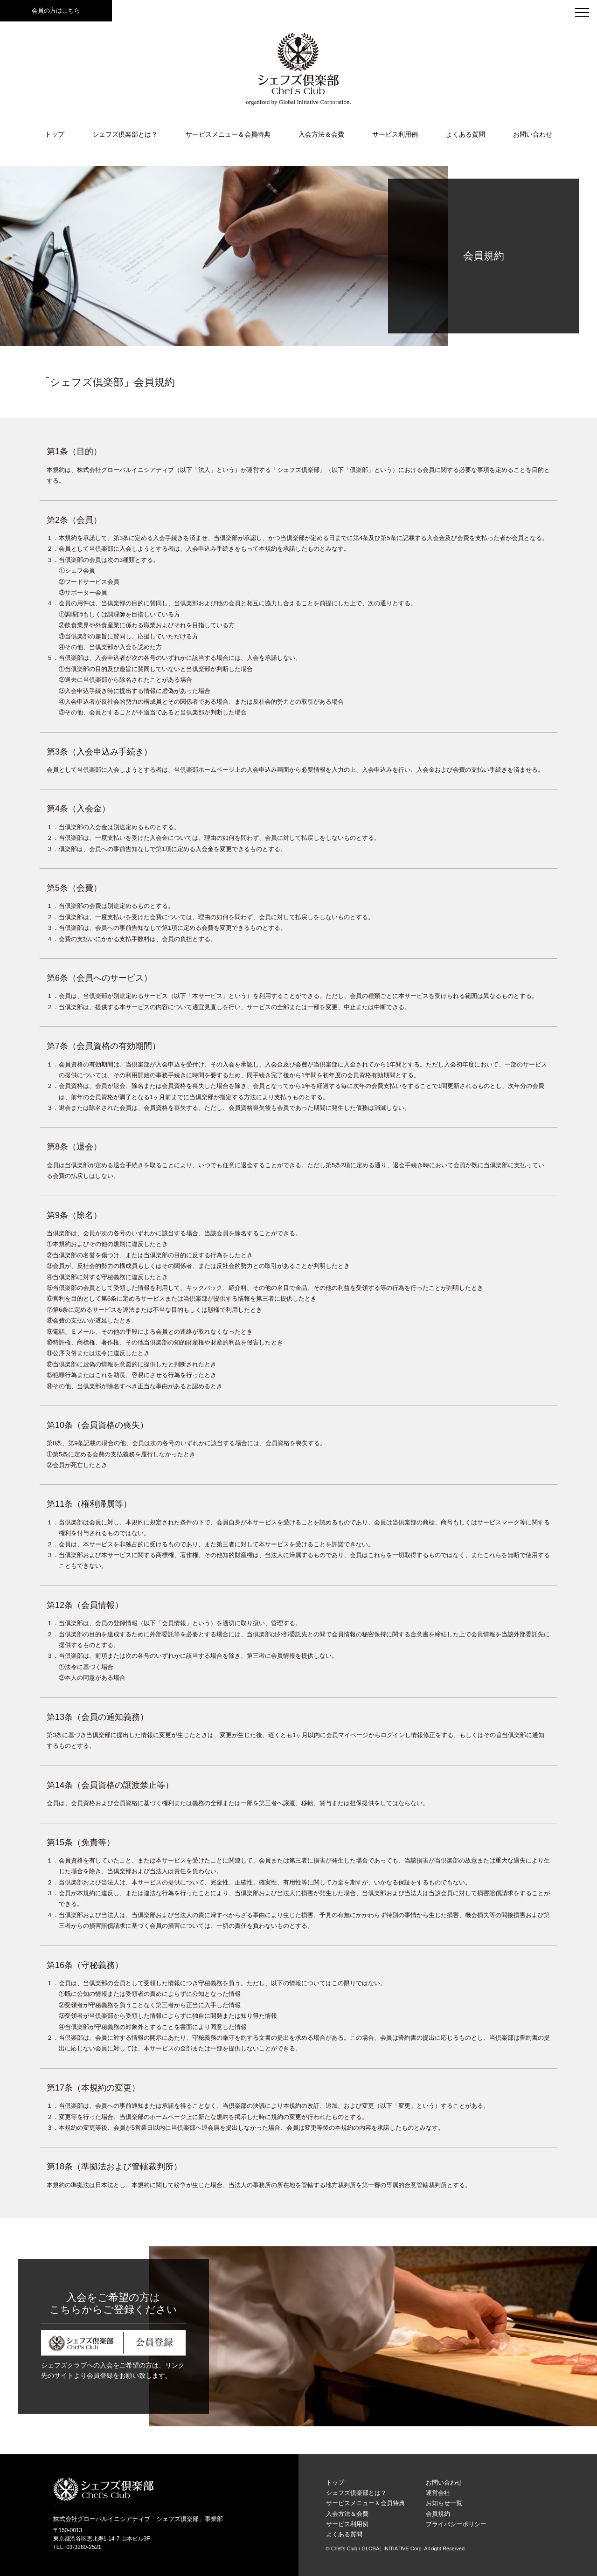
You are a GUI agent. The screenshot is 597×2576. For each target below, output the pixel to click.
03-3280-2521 (83, 2547)
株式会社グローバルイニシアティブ (101, 2518)
